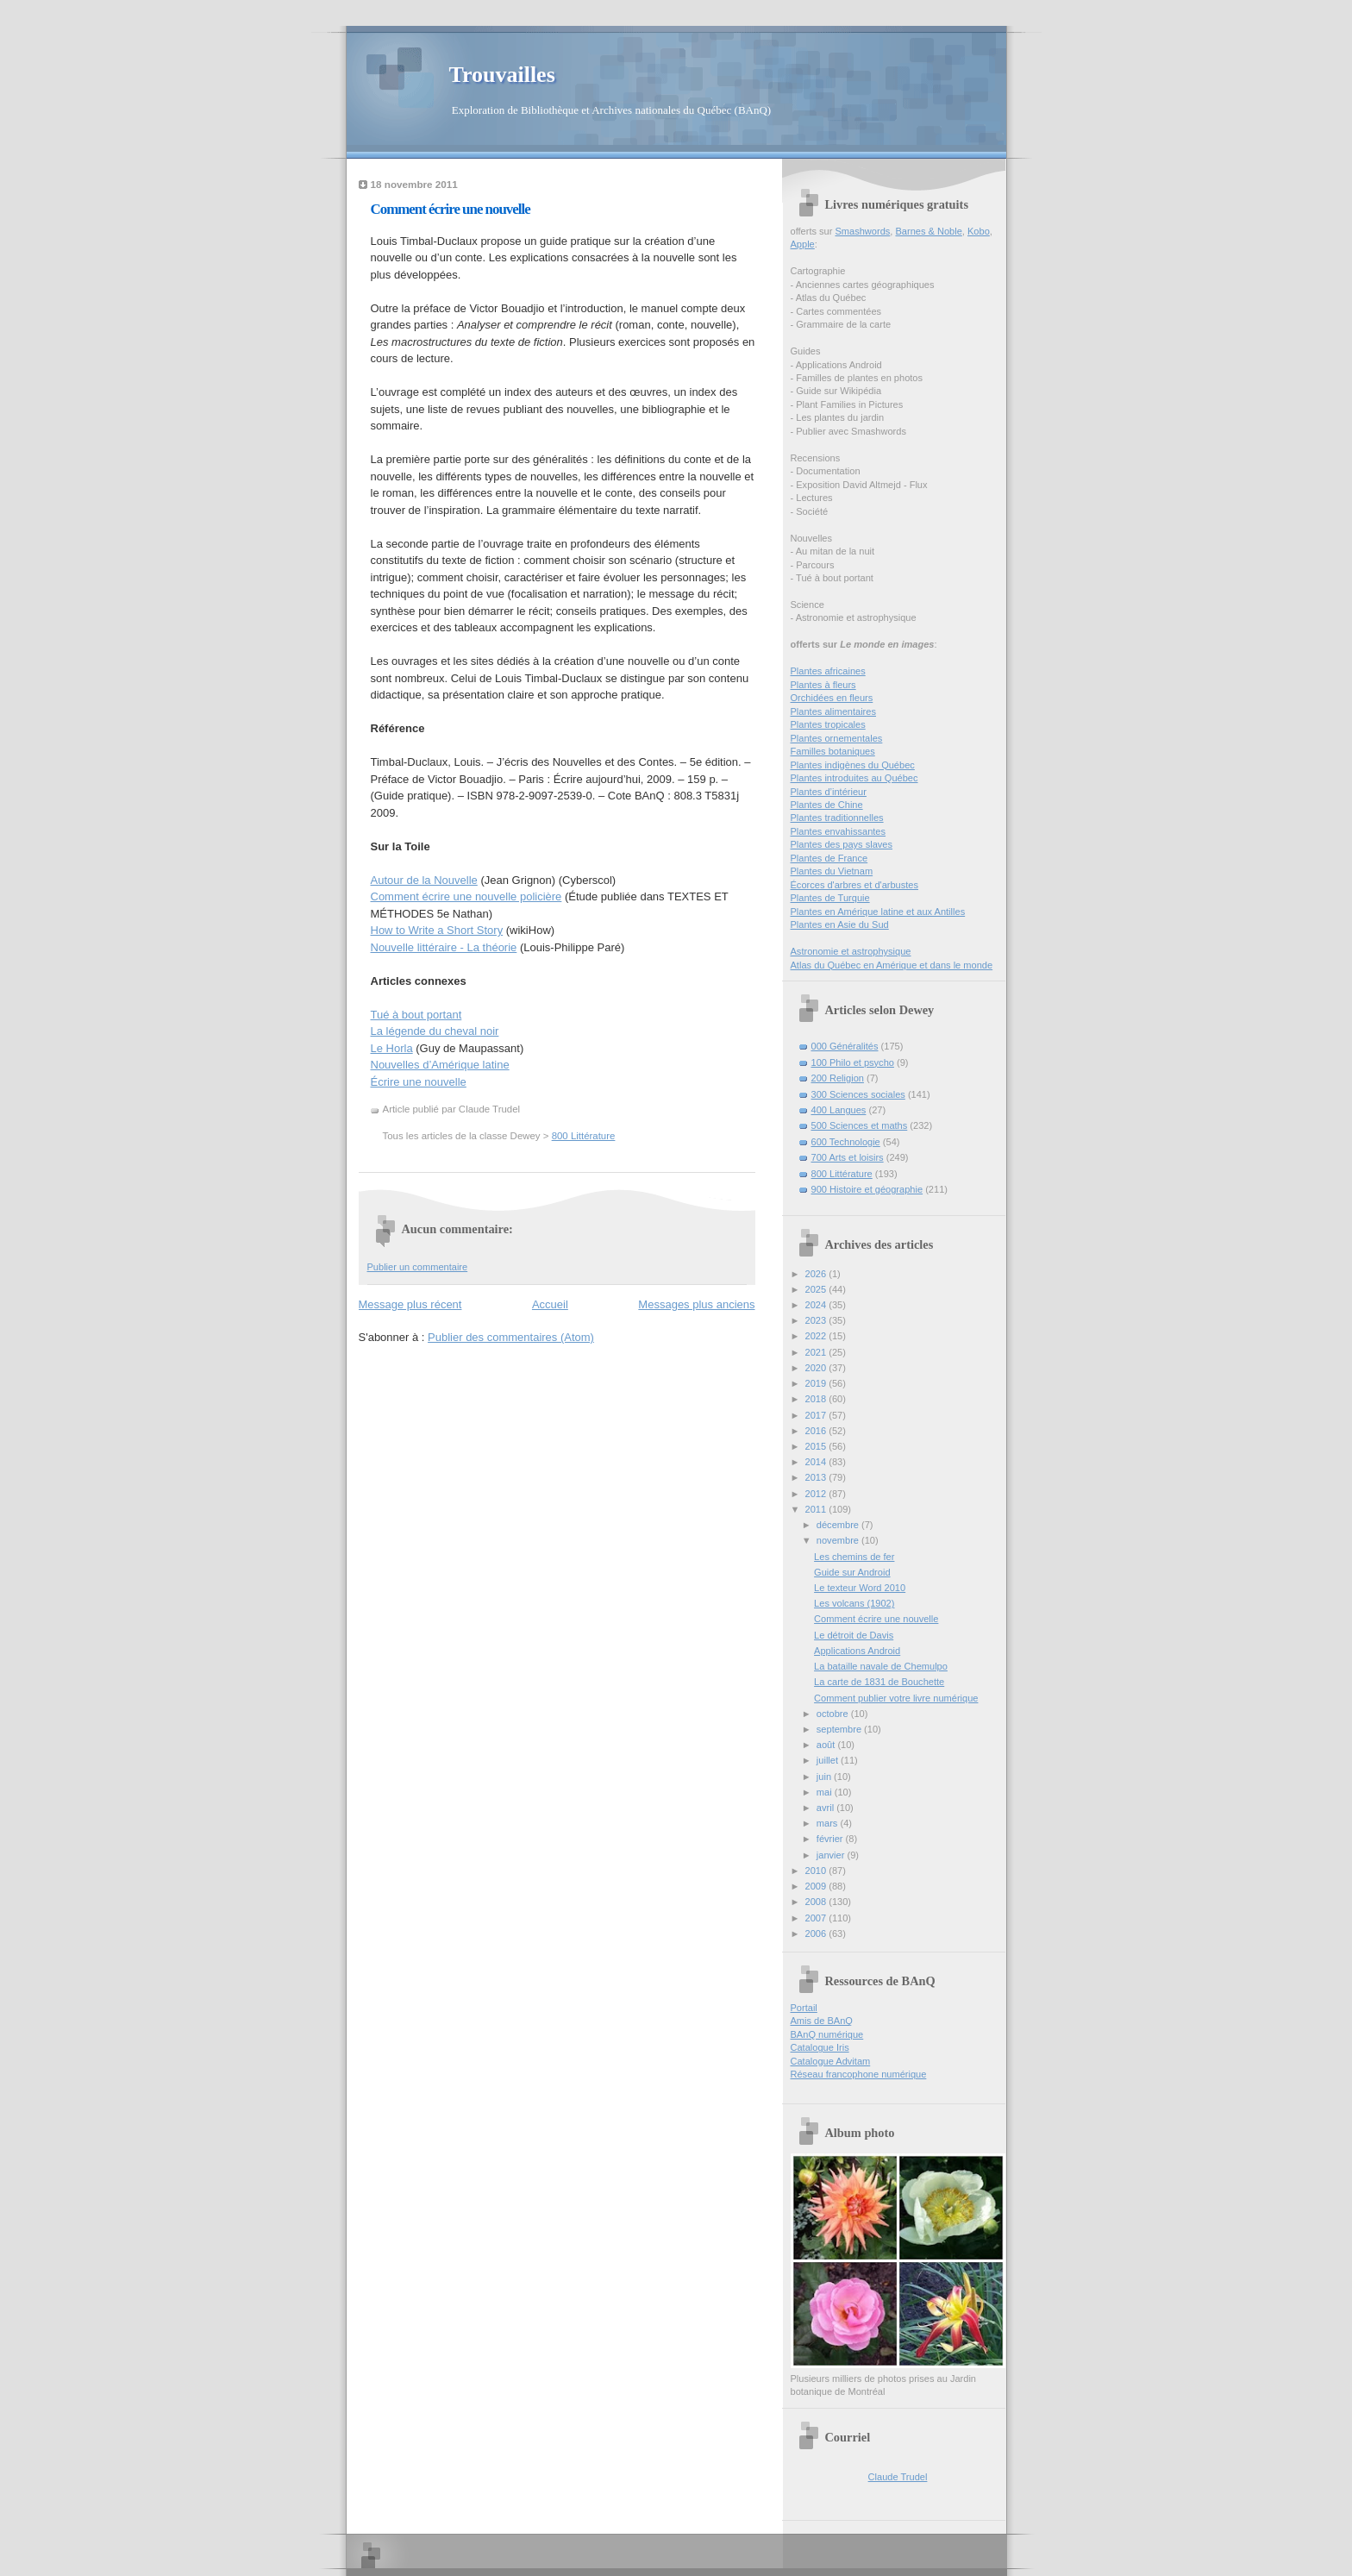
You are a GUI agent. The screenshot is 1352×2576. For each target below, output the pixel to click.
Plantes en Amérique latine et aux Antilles (878, 911)
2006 (817, 1933)
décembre (839, 1525)
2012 (817, 1494)
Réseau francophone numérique (859, 2074)
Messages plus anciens (696, 1304)
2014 (817, 1462)
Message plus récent (410, 1304)
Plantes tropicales (828, 724)
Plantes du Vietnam (832, 871)
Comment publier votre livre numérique (896, 1698)
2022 (817, 1336)
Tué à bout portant (416, 1014)
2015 (817, 1446)
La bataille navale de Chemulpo (881, 1666)
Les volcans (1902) (854, 1603)
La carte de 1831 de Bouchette (879, 1682)
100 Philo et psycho (852, 1062)
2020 (817, 1368)
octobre (834, 1713)
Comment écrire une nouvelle (450, 209)
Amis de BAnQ (822, 2020)
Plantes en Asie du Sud (840, 924)
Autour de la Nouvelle (424, 880)
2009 (817, 1886)
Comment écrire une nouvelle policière (466, 896)
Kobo (978, 231)
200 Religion (837, 1078)
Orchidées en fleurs (832, 698)
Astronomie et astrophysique (851, 951)
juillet (829, 1760)
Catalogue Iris (820, 2047)
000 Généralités (845, 1046)
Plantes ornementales (837, 738)
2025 (817, 1289)
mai (826, 1792)
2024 (817, 1305)
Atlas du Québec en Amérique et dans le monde (892, 965)
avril (826, 1807)
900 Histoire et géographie (867, 1189)
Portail (804, 2008)
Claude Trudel (898, 2477)
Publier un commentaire (417, 1267)
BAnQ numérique (827, 2034)
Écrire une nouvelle (418, 1081)
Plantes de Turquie (830, 898)
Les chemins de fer (854, 1556)
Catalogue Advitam (831, 2061)
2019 (817, 1383)
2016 (817, 1431)
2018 (817, 1399)
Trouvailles (502, 74)
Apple (803, 244)
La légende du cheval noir (435, 1031)
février (831, 1838)
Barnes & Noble (928, 231)
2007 (817, 1918)
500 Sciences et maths (859, 1125)
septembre (840, 1729)
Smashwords (862, 231)
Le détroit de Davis (853, 1635)
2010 (817, 1870)
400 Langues (839, 1110)
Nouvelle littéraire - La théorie (444, 947)
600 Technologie (845, 1142)
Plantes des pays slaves (842, 844)
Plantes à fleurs (823, 685)
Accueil (550, 1304)
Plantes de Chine (827, 804)
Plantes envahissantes (838, 831)
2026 (817, 1274)
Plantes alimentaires (833, 711)
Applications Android (857, 1650)
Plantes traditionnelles (837, 817)
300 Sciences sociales (858, 1094)
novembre (839, 1540)
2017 (817, 1415)
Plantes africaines (828, 671)
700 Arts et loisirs (847, 1157)
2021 (817, 1352)
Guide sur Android (852, 1572)
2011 (817, 1509)
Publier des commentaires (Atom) (511, 1337)
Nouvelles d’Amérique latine (440, 1064)
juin (825, 1776)
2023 (817, 1320)
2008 (817, 1901)
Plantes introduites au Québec (854, 778)
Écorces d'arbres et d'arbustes (855, 885)
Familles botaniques (833, 751)
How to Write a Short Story (437, 930)
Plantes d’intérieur (829, 792)
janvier (832, 1855)
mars (829, 1823)
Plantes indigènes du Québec (853, 765)
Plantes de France (829, 858)
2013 (817, 1477)
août (827, 1744)
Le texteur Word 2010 (859, 1588)
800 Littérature (584, 1136)
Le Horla (392, 1048)
